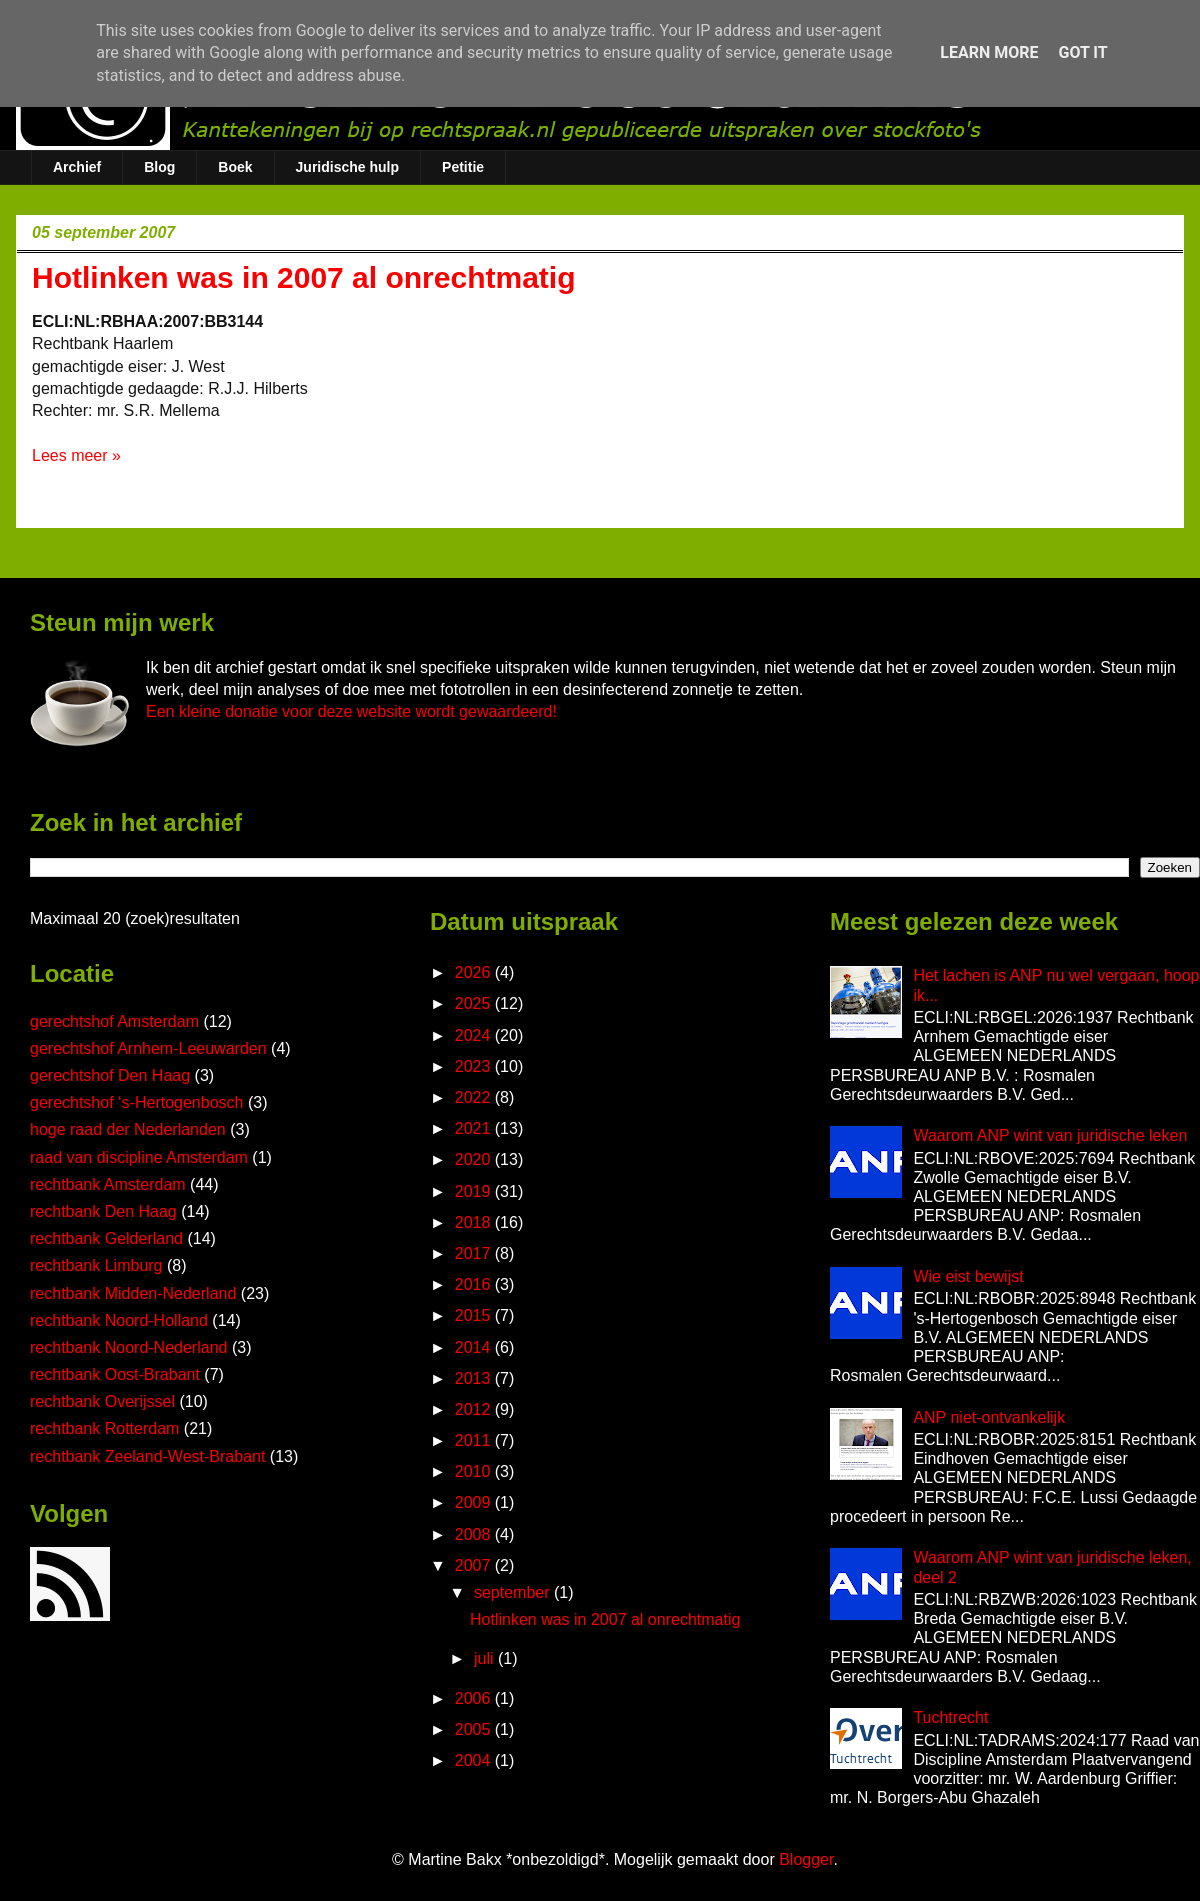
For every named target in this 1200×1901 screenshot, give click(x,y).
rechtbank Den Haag (103, 1211)
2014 (475, 1347)
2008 (475, 1534)
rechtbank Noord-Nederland (128, 1347)
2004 (475, 1760)
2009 (475, 1502)
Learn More (989, 52)
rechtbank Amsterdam (108, 1184)
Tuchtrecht (950, 1717)
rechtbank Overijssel (102, 1401)
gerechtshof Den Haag (110, 1075)
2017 (475, 1253)
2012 (475, 1409)
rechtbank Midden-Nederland (133, 1293)
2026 (475, 972)
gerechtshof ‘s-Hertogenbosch (136, 1102)
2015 (475, 1315)
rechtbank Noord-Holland (119, 1320)
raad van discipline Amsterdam (139, 1157)
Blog (159, 167)
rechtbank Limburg (96, 1265)
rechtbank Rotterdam (104, 1428)
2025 (475, 1003)
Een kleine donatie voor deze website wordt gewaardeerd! (351, 711)
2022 (475, 1097)
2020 (475, 1159)
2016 (475, 1284)
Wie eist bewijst (968, 1276)
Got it (1082, 52)
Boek (235, 167)
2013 (475, 1378)
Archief (77, 167)
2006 (475, 1698)
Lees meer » (76, 455)
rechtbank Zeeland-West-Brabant (147, 1456)
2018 (475, 1222)
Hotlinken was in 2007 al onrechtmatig (304, 277)
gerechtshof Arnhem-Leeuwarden (148, 1048)
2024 (475, 1035)
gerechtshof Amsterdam (114, 1021)
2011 (475, 1440)
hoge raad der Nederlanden (128, 1129)
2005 (475, 1729)
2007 (475, 1565)
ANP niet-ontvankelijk (989, 1417)
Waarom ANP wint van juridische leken (1050, 1135)
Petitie (463, 167)
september (514, 1592)
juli (486, 1658)
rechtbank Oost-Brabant (115, 1374)
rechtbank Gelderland (106, 1238)
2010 (475, 1471)
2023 (475, 1066)
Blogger (806, 1859)
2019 (475, 1191)
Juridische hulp (347, 167)
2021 (475, 1128)
